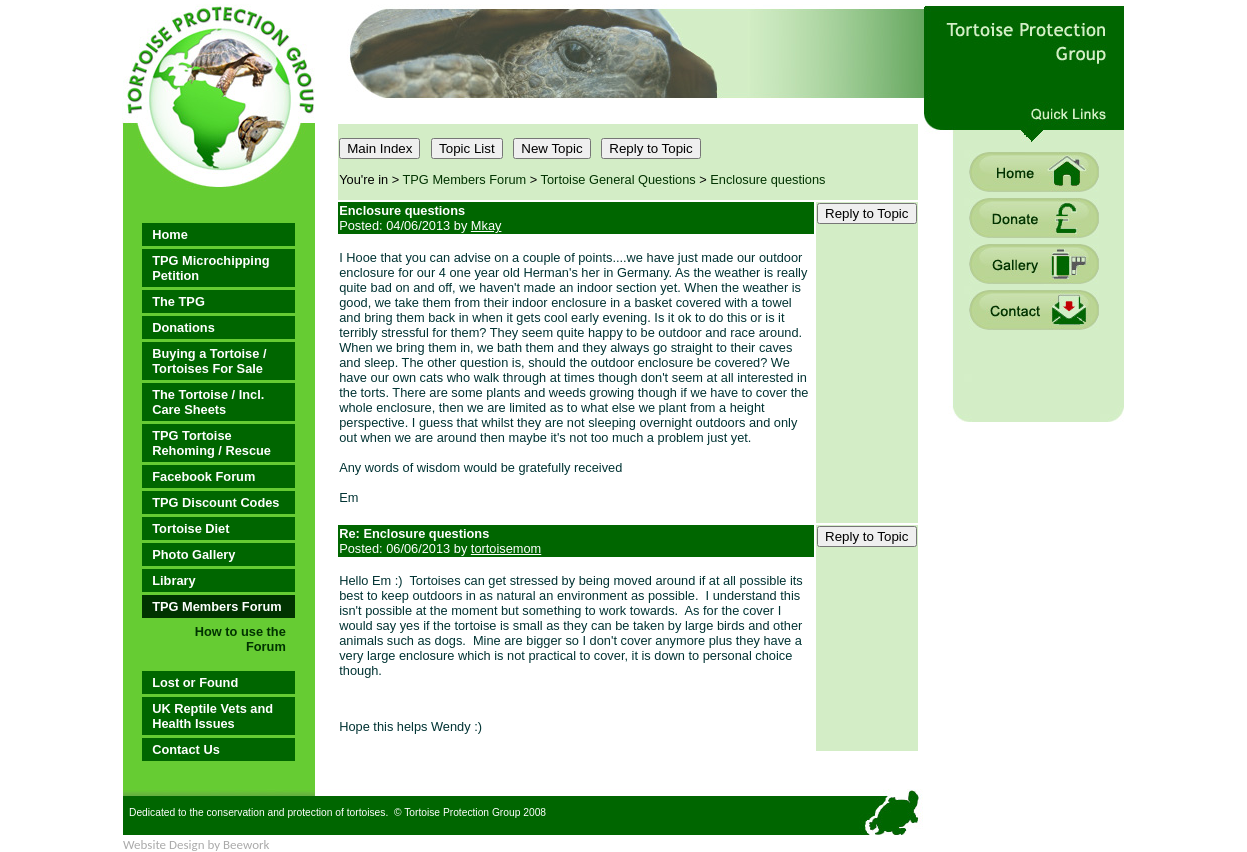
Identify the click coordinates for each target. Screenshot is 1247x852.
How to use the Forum (240, 639)
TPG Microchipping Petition (210, 268)
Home (170, 234)
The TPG (178, 301)
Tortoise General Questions (618, 179)
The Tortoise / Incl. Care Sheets (208, 402)
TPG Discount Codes (215, 502)
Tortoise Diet (190, 528)
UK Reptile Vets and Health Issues (212, 716)
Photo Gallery (193, 554)
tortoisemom (506, 548)
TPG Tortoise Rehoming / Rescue (211, 443)
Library (173, 580)
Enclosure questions (767, 179)
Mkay (486, 225)
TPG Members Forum (216, 606)
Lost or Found (195, 682)
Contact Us (186, 749)
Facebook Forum (203, 476)
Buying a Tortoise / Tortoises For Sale (209, 361)
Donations (183, 327)
